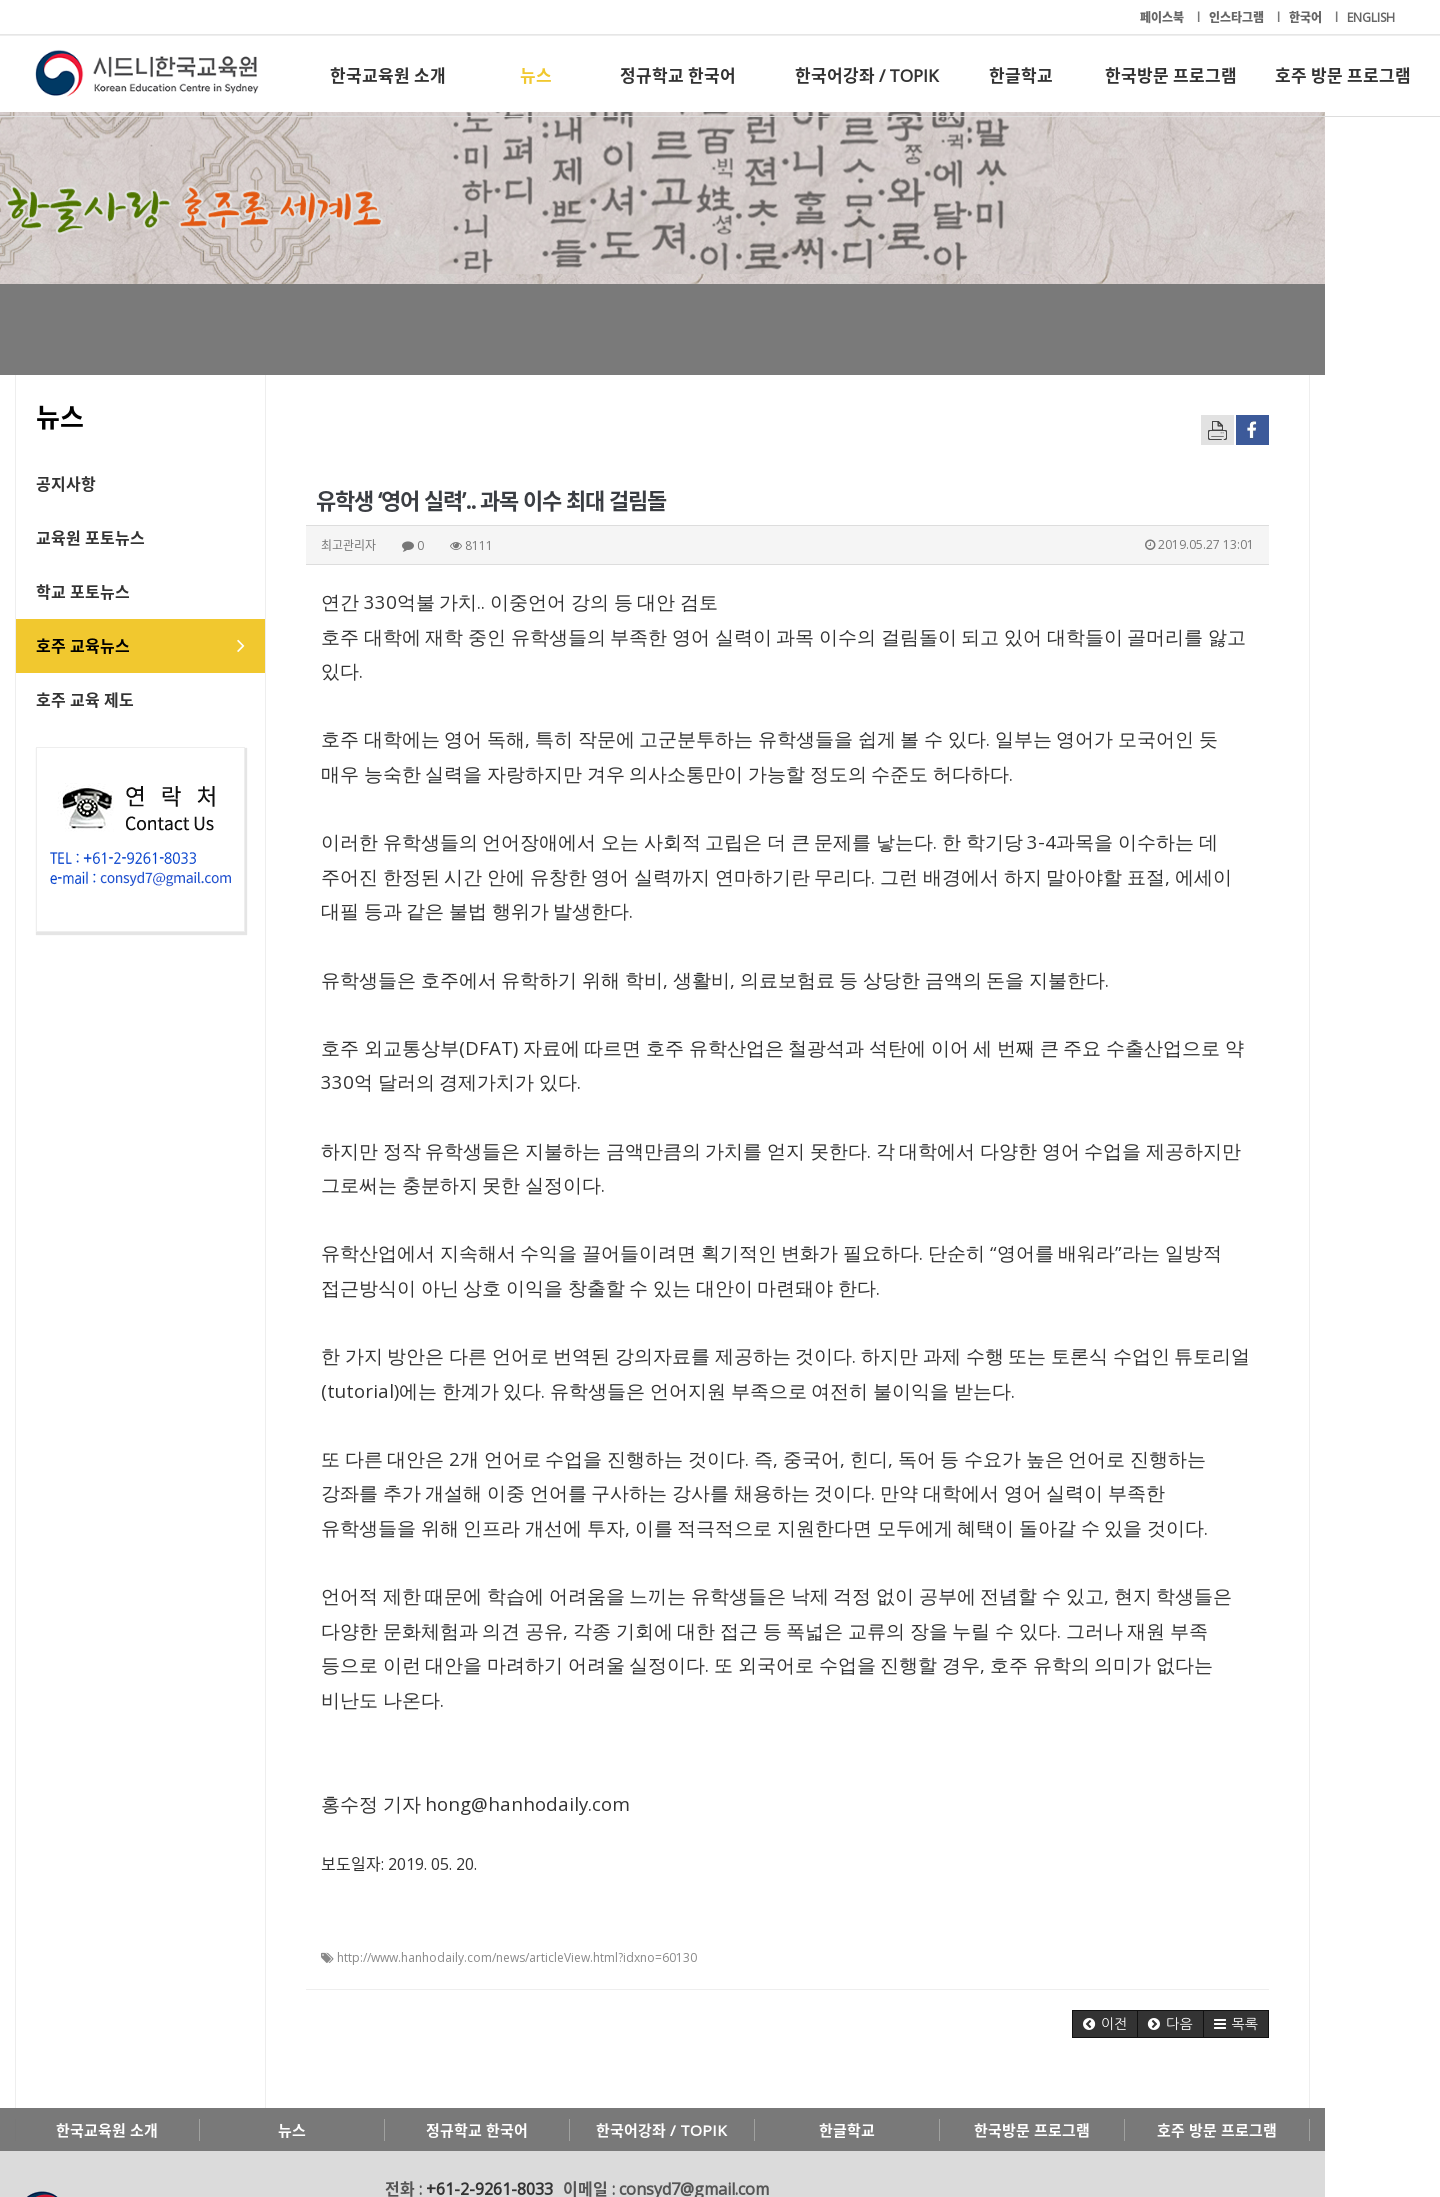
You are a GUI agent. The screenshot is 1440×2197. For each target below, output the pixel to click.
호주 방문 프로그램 (1343, 75)
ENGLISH (1371, 17)
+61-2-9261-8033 (509, 2120)
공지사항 (86, 484)
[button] (1200, 1955)
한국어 (1307, 17)
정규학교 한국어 (678, 75)
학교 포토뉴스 (103, 592)
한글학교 (1021, 75)
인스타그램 (1238, 17)
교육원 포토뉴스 (110, 538)
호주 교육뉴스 (103, 646)
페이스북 (1163, 17)
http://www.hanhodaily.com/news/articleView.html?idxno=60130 (537, 1888)
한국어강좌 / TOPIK (866, 75)
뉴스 (536, 75)
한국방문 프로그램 (1171, 75)
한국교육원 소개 (388, 75)
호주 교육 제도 (105, 700)
